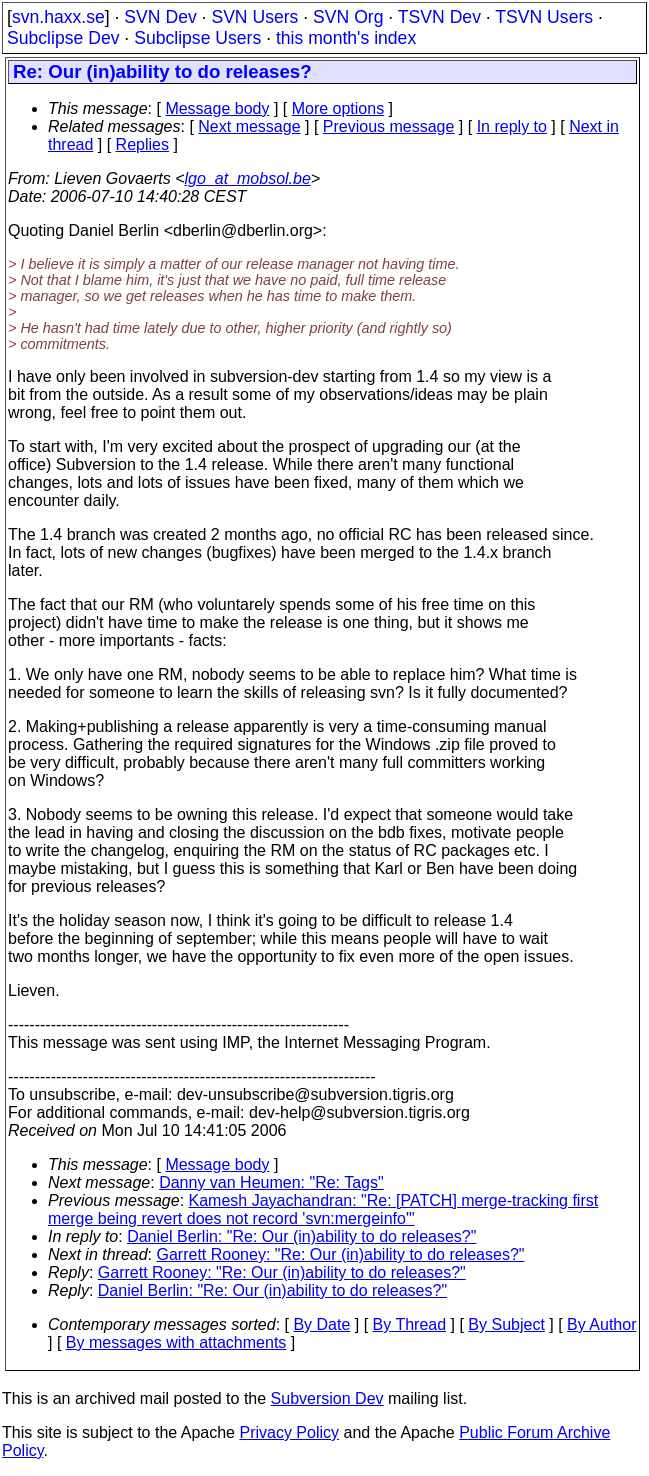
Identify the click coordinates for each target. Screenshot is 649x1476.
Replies (142, 144)
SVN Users (254, 17)
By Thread (410, 1324)
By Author (601, 1324)
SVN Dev (160, 17)
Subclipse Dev (63, 38)
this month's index (346, 38)
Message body (217, 108)
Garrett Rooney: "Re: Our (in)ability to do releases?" (341, 1254)
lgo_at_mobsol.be (248, 178)
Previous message (389, 126)
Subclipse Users (197, 38)
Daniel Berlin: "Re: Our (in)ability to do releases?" (301, 1236)
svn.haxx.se (58, 17)
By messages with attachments (176, 1342)
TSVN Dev (439, 17)
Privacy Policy (289, 1432)
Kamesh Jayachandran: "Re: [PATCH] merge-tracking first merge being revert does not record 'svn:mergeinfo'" (323, 1209)
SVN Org (348, 17)
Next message (249, 126)
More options (338, 108)
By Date (321, 1324)
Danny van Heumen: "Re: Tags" (271, 1182)
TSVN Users (544, 17)
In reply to (512, 126)
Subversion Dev (327, 1398)
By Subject (506, 1324)
